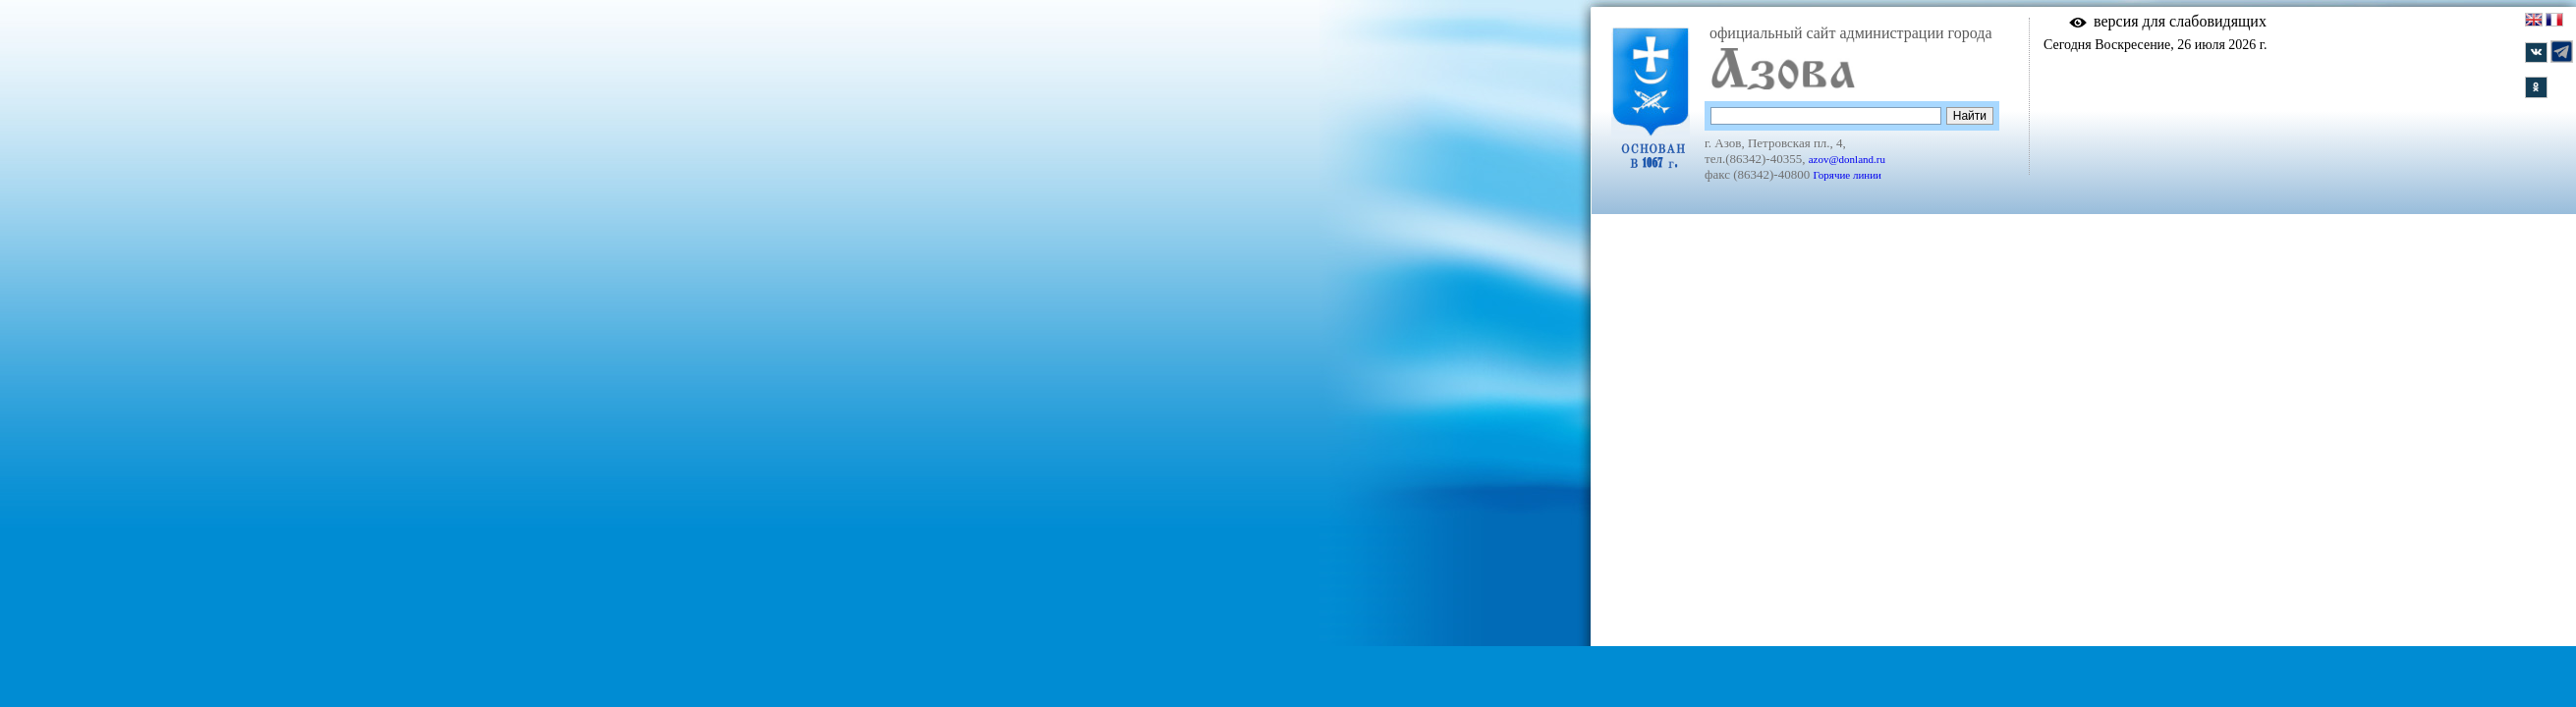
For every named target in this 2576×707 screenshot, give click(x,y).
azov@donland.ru (1847, 159)
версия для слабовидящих (2180, 21)
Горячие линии (1847, 175)
